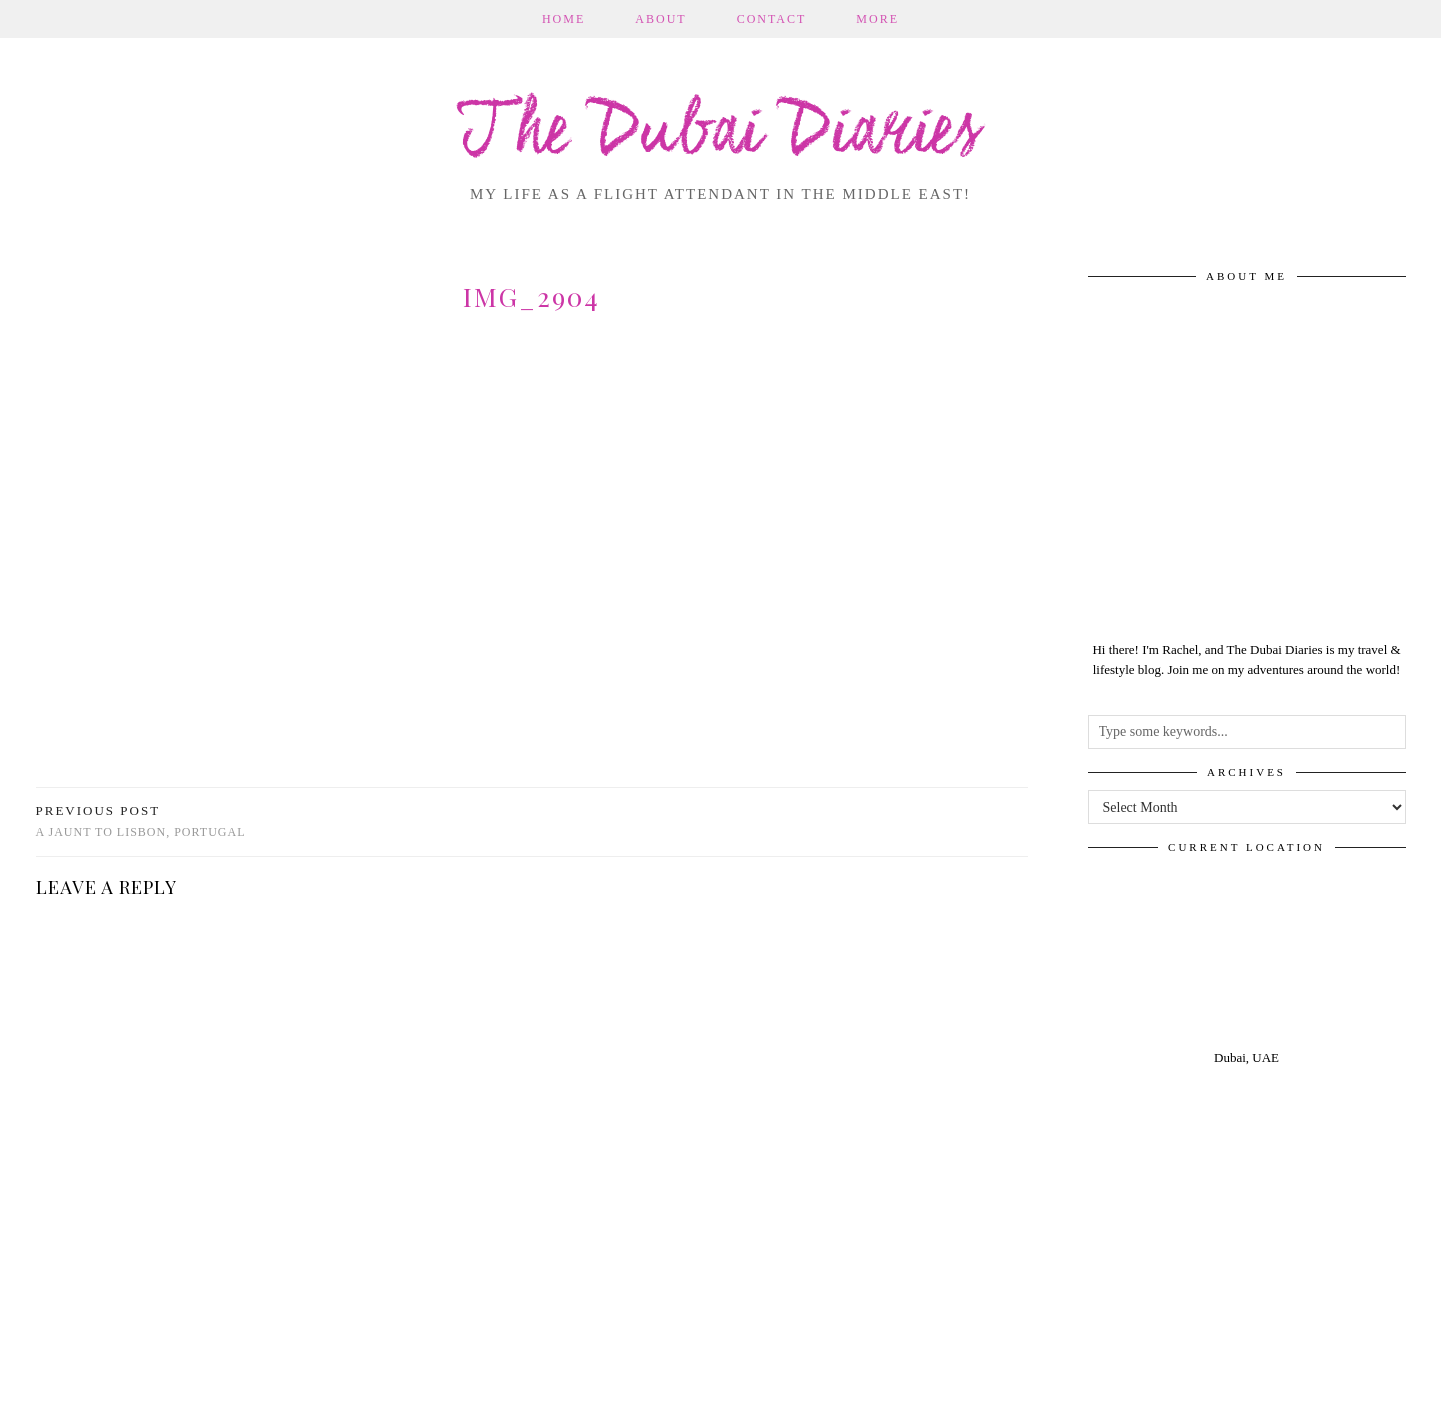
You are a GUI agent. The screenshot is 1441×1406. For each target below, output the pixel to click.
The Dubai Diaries (720, 134)
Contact (772, 19)
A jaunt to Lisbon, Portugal (141, 821)
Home (563, 19)
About (660, 19)
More (877, 19)
